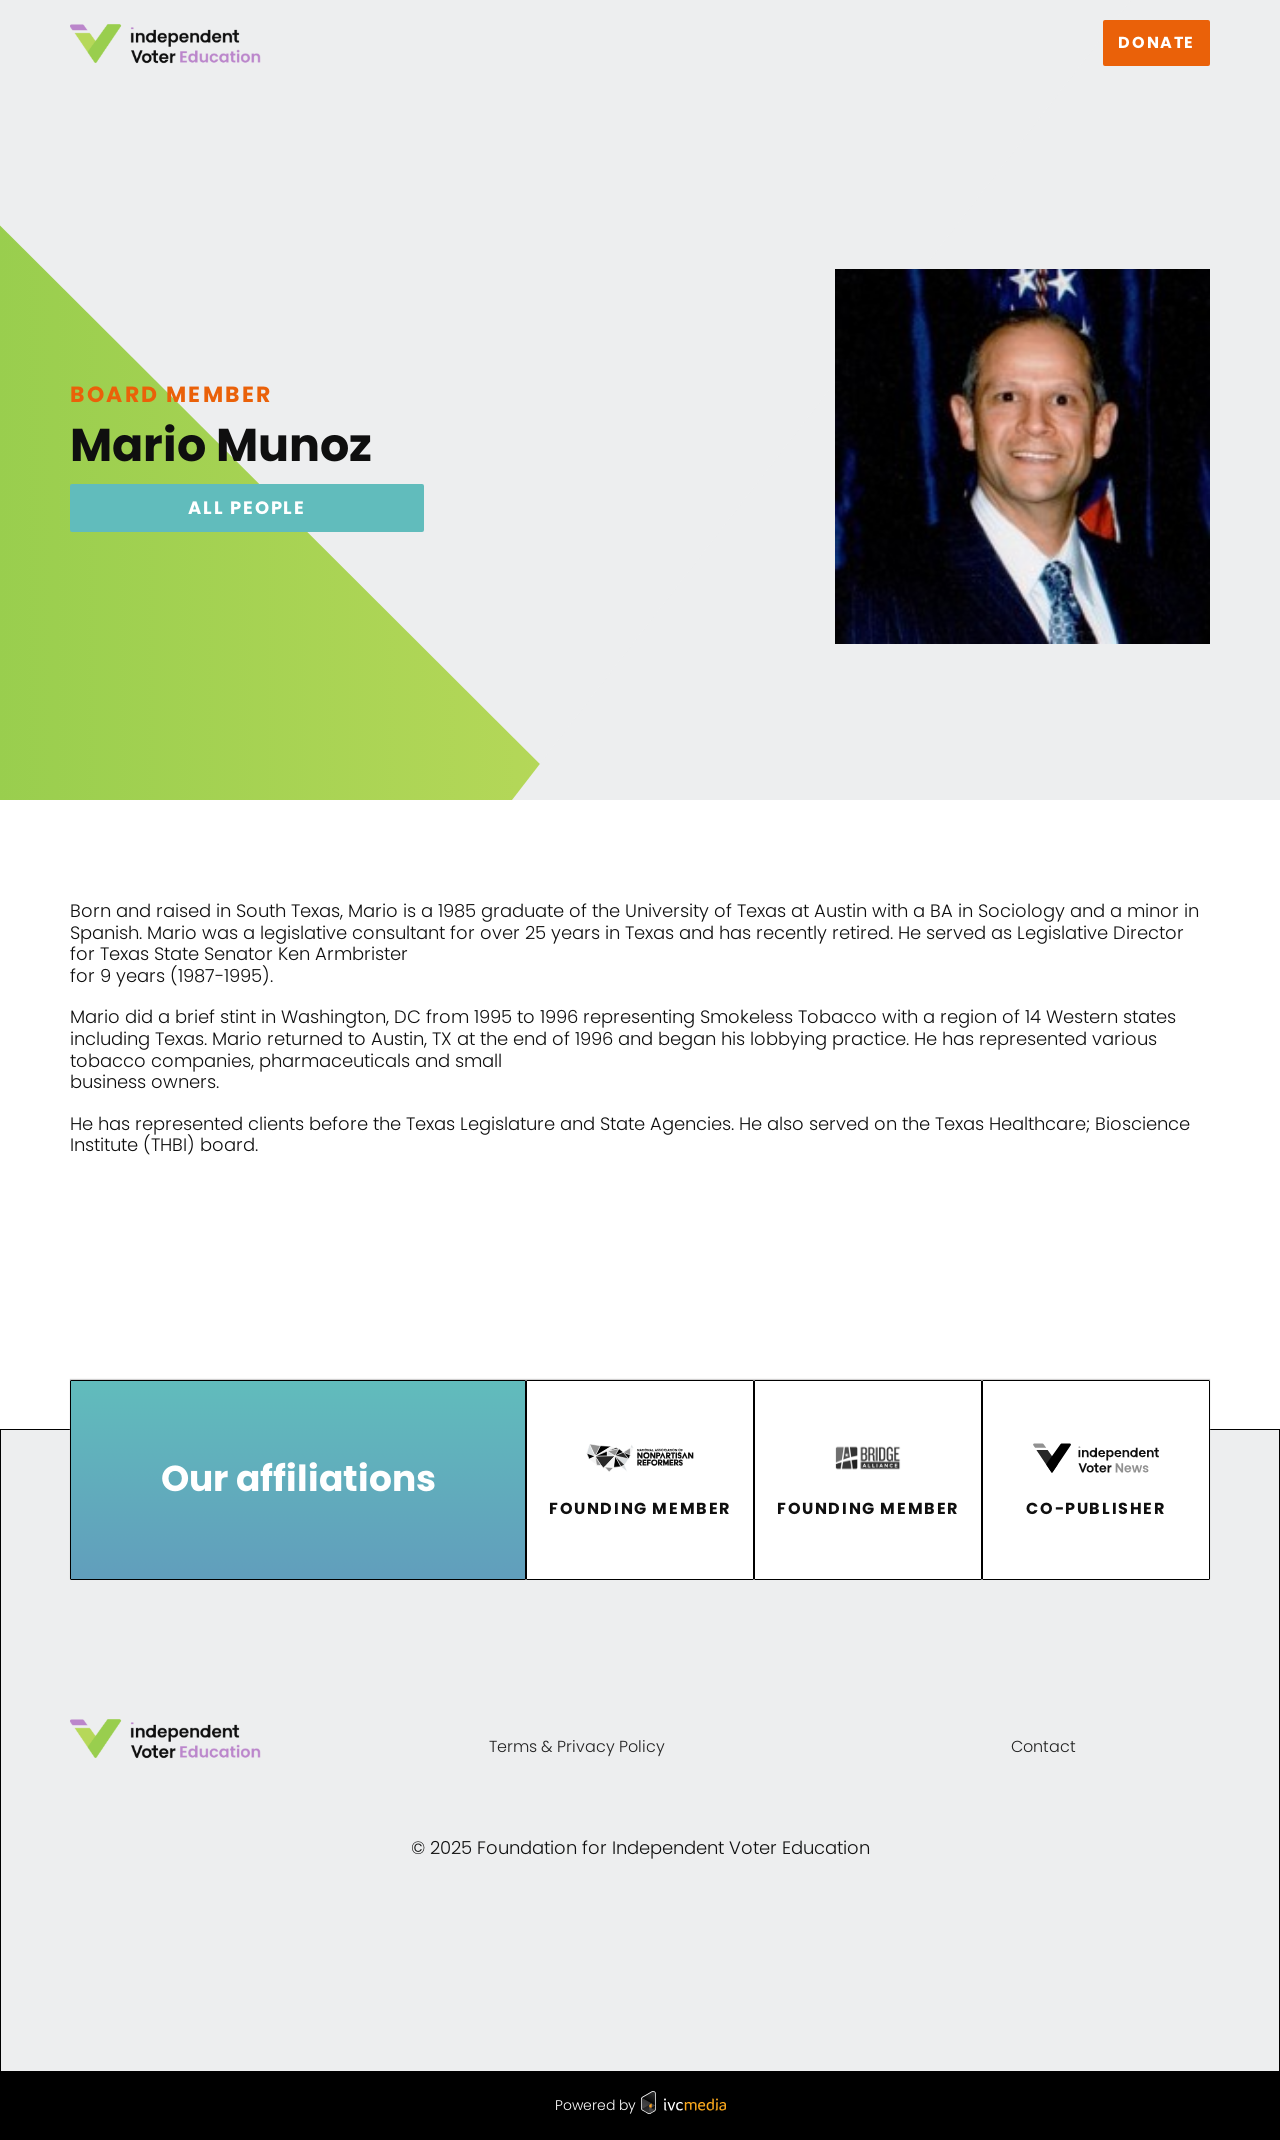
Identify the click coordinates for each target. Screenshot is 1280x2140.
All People (247, 507)
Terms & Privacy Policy (577, 1746)
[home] (165, 43)
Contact (1043, 1746)
